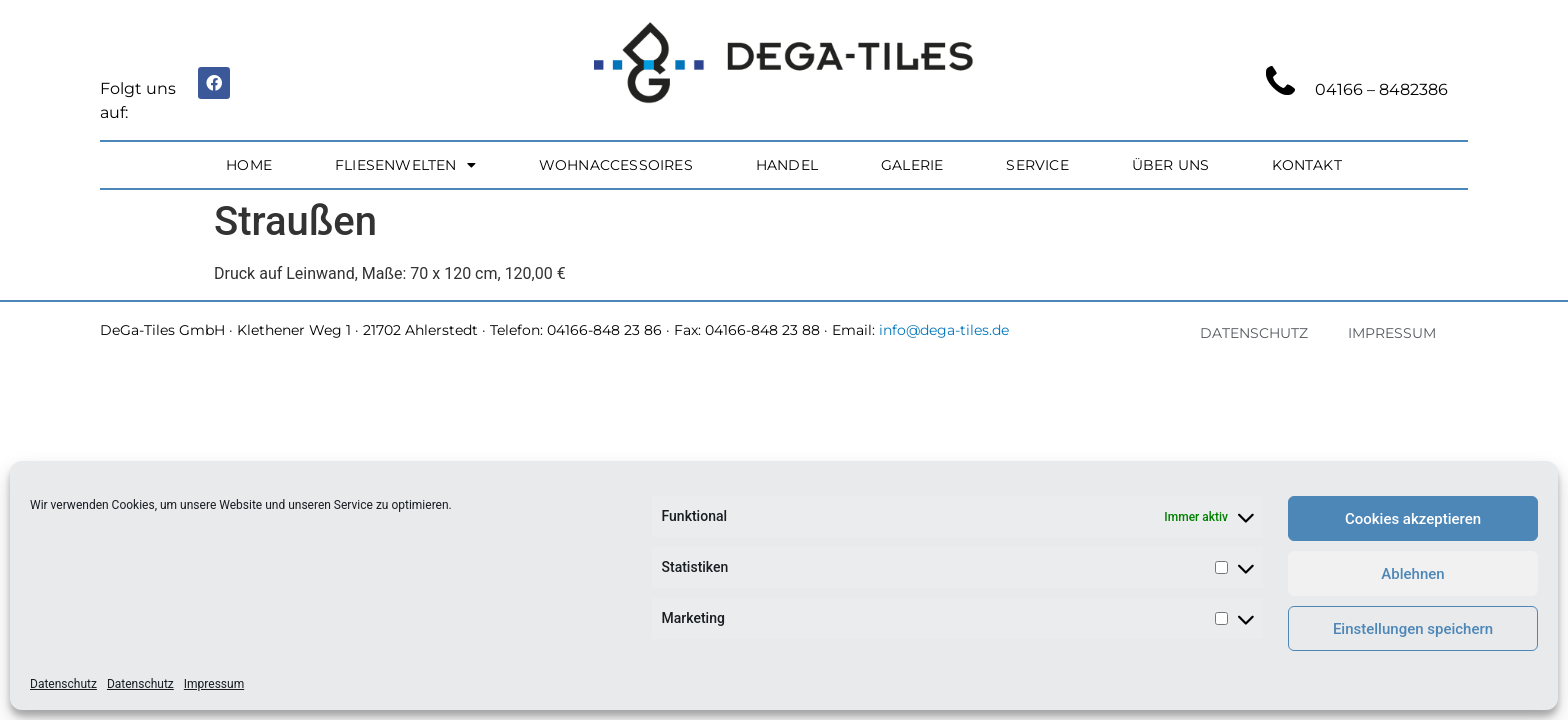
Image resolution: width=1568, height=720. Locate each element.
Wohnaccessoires (616, 165)
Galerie (912, 165)
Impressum (214, 684)
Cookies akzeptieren (1413, 519)
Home (249, 165)
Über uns (1171, 165)
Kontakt (1306, 165)
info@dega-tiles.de (944, 330)
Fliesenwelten (405, 165)
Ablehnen (1412, 574)
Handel (787, 165)
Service (1037, 165)
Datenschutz (63, 684)
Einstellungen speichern (1413, 629)
